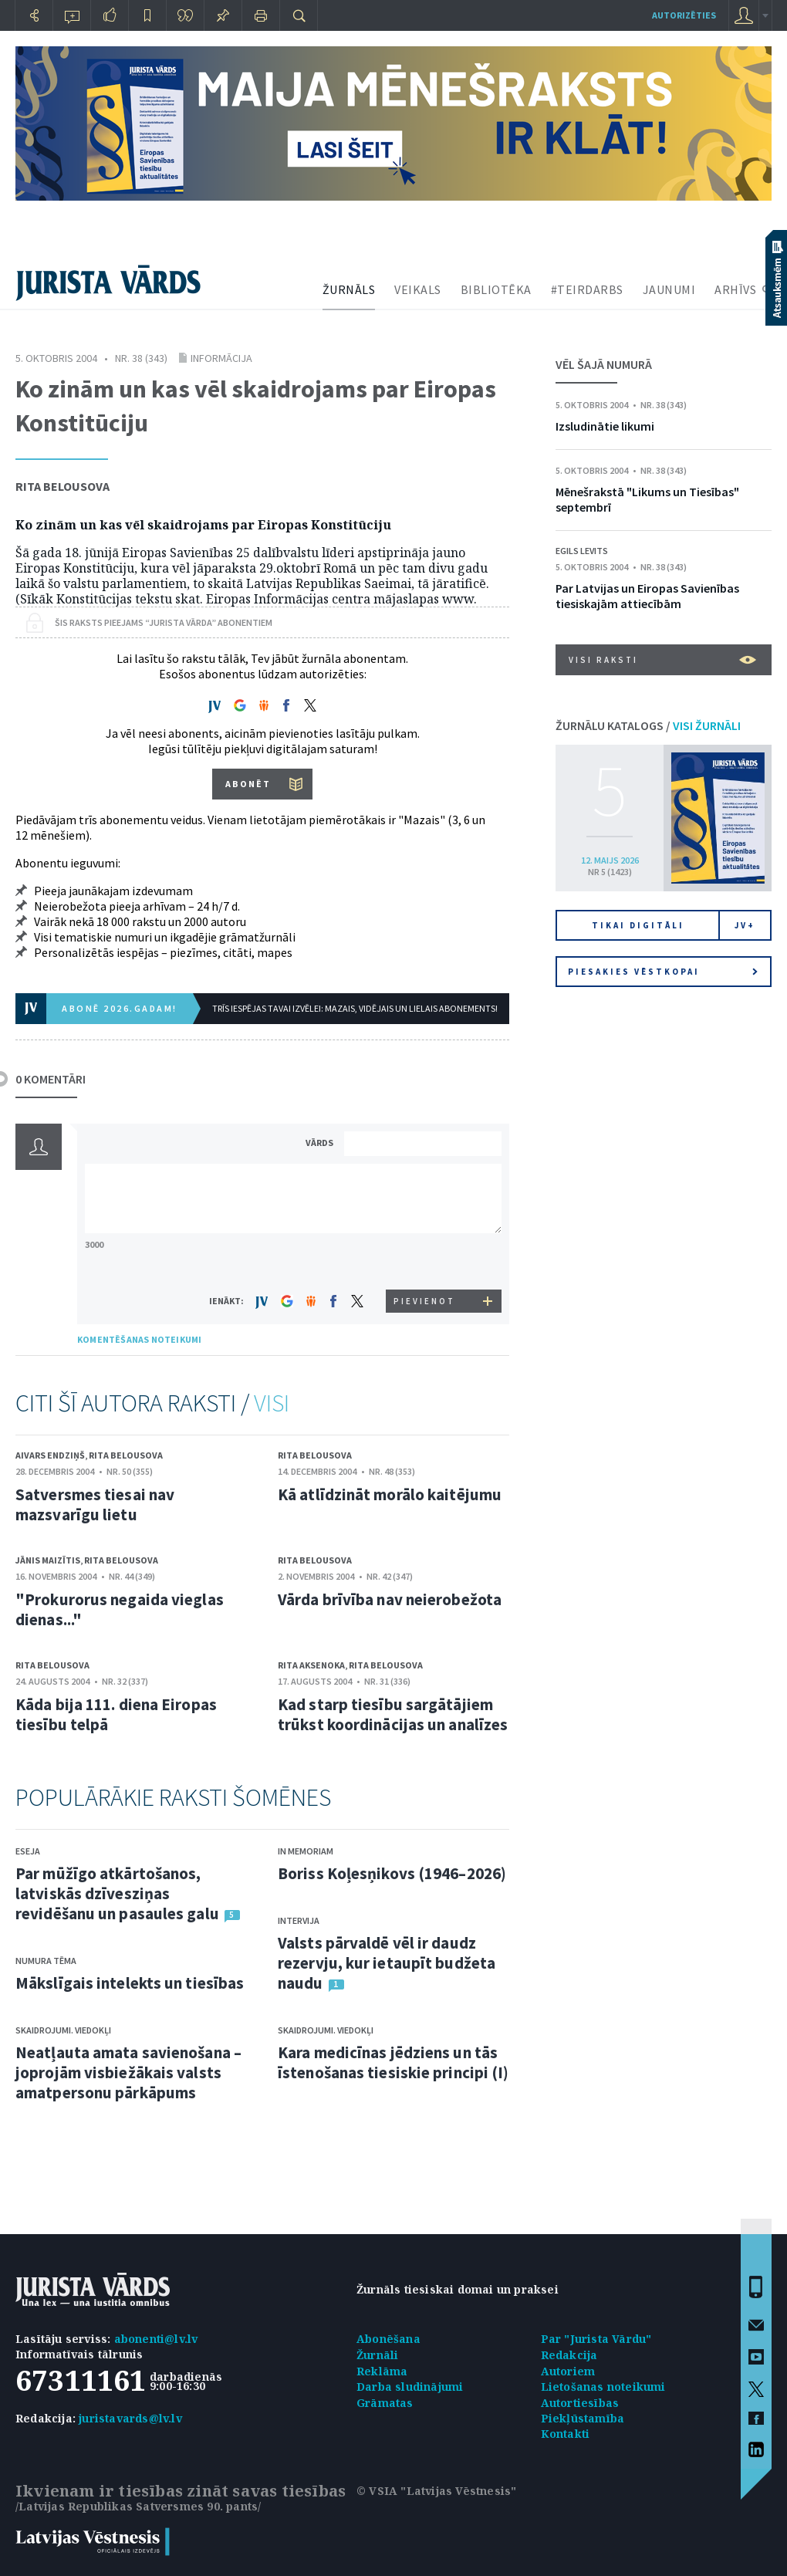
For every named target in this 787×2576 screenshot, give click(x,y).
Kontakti (565, 2433)
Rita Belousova (62, 486)
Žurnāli (377, 2355)
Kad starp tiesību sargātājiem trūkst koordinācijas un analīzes (393, 1714)
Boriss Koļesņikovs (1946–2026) (392, 1873)
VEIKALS (417, 289)
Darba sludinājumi (409, 2386)
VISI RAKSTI (662, 659)
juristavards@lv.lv (130, 2418)
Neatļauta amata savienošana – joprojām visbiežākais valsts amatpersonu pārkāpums (128, 2072)
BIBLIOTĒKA (496, 289)
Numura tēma (45, 1960)
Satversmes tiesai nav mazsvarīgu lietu (94, 1504)
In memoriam (305, 1851)
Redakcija (569, 2355)
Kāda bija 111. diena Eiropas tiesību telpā (116, 1714)
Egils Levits (582, 550)
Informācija (221, 358)
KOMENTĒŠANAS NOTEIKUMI (139, 1339)
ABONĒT (248, 783)
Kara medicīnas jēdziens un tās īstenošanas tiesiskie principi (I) (393, 2062)
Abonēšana (388, 2338)
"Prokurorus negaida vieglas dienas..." (119, 1609)
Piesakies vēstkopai (663, 971)
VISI (271, 1403)
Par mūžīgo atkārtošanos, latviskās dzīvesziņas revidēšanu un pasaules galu (117, 1893)
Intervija (298, 1920)
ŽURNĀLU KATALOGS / (648, 725)
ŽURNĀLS (349, 289)
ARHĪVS (735, 289)
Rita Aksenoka (311, 1665)
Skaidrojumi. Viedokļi (63, 2030)
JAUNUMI (669, 289)
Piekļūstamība (583, 2418)
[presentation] (425, 1260)
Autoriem (568, 2371)
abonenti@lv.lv (156, 2338)
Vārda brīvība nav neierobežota (390, 1599)
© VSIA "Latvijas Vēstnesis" (436, 2490)
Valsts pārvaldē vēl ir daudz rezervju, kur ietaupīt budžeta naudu (386, 1962)
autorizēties (684, 15)
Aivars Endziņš (50, 1455)
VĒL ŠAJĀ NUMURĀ (604, 364)
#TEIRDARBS (587, 289)
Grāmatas (385, 2402)
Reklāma (381, 2371)
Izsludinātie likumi (605, 426)
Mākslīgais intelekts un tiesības (129, 1983)
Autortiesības (580, 2402)
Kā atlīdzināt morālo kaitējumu (390, 1494)
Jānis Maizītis (47, 1560)
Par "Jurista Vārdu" (596, 2338)
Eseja (27, 1851)
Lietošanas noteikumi (603, 2386)
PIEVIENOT (424, 1301)
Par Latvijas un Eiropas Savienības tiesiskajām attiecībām (647, 595)
